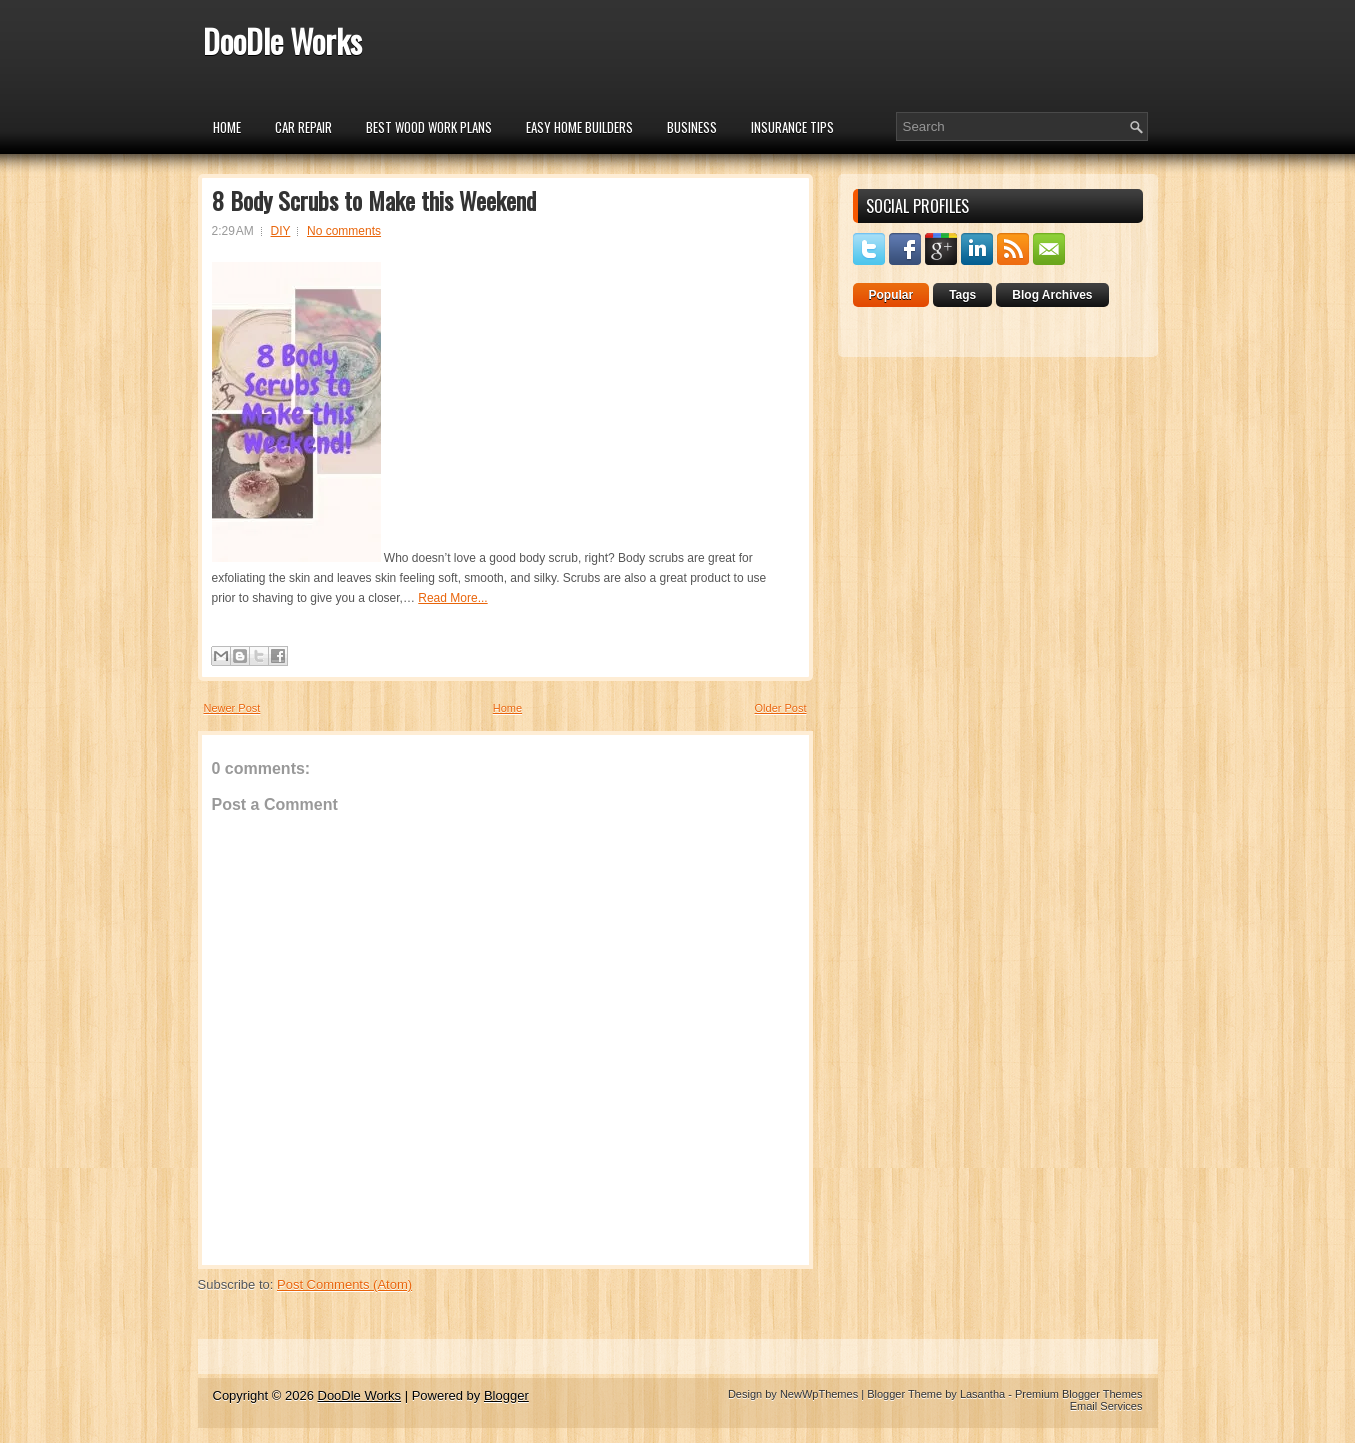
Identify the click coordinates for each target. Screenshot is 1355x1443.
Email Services (1106, 1406)
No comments (344, 231)
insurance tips (792, 127)
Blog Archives (1052, 295)
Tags (962, 295)
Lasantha (982, 1394)
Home (227, 127)
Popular (891, 295)
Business (692, 127)
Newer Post (232, 708)
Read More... (452, 598)
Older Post (781, 708)
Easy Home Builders (579, 127)
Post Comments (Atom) (344, 1284)
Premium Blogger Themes (1079, 1394)
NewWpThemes (819, 1394)
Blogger (506, 1395)
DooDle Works (282, 40)
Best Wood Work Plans (429, 127)
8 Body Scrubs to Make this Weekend (374, 200)
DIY (281, 231)
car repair (303, 127)
